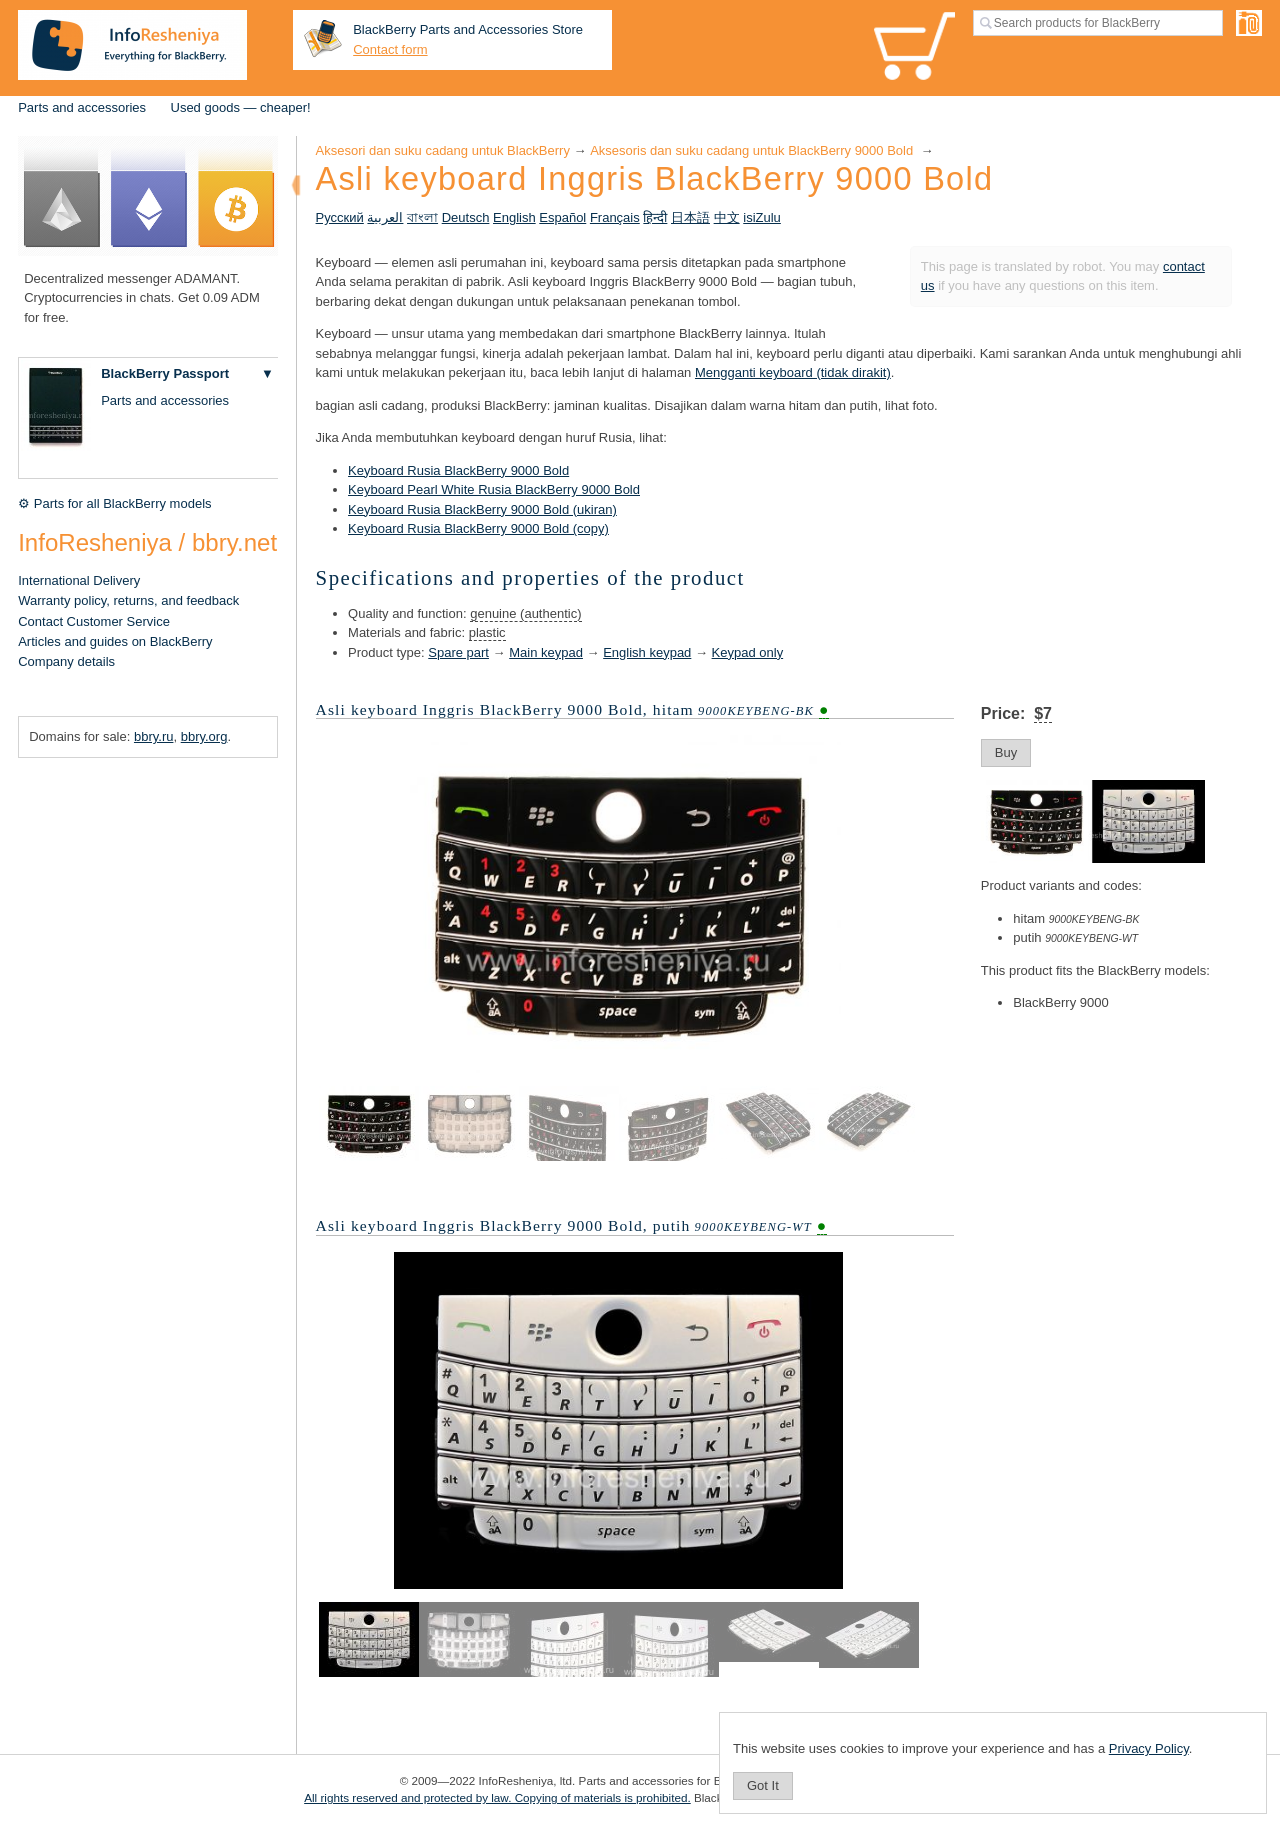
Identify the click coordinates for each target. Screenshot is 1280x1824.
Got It (763, 1785)
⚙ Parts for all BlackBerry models (114, 503)
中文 (727, 217)
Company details (66, 661)
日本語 (690, 217)
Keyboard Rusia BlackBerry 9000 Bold (458, 470)
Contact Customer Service (94, 621)
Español (562, 217)
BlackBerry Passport (165, 373)
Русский (340, 217)
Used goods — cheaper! (241, 107)
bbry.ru (154, 736)
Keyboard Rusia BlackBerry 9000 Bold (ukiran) (482, 509)
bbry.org (204, 736)
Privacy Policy (1149, 1748)
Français (615, 217)
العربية (385, 217)
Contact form (390, 49)
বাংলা (422, 217)
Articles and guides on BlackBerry (115, 641)
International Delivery (79, 580)
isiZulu (762, 217)
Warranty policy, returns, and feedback (128, 600)
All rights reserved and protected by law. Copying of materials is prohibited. (497, 1797)
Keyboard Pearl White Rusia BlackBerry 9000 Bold (494, 489)
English (514, 217)
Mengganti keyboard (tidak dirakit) (793, 372)
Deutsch (466, 217)
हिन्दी (655, 217)
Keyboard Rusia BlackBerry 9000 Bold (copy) (478, 528)
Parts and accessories (82, 107)
